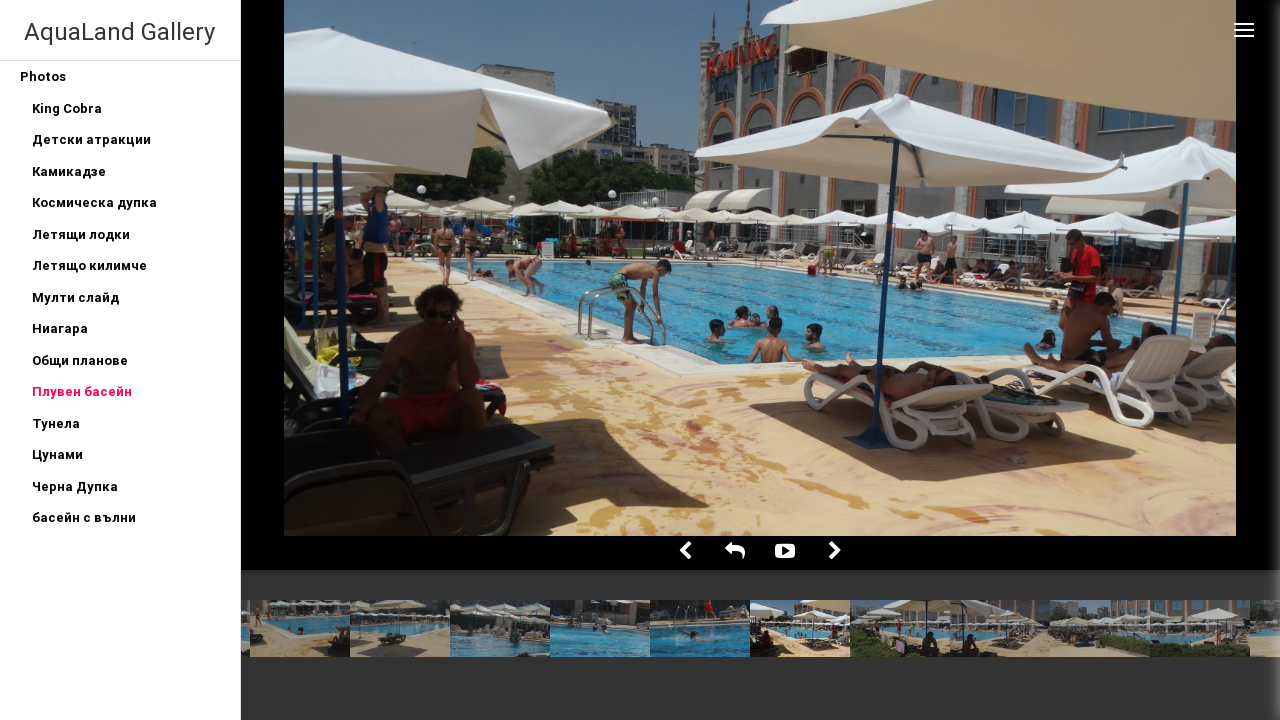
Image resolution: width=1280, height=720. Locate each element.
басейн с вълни (84, 517)
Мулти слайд (75, 297)
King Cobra (67, 108)
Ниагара (60, 328)
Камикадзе (69, 171)
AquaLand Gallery (119, 31)
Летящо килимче (89, 265)
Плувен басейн (82, 391)
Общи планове (80, 360)
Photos (43, 76)
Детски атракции (91, 139)
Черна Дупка (75, 486)
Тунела (56, 423)
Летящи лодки (81, 234)
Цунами (57, 454)
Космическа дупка (94, 202)
